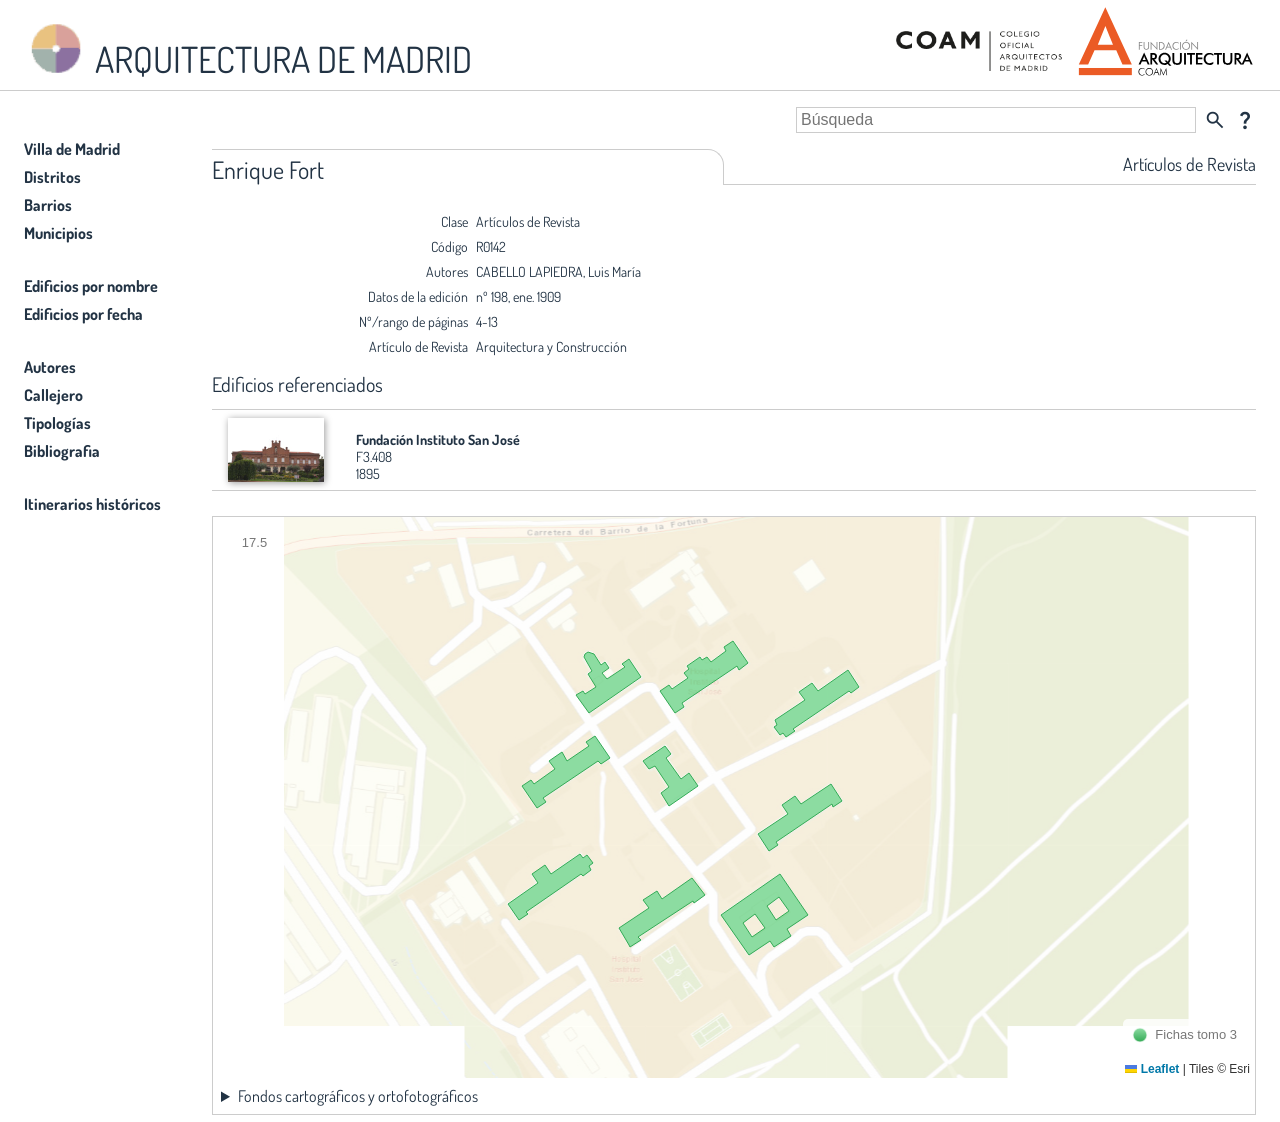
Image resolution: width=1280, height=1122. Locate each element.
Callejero (53, 395)
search (1215, 120)
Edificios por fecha (83, 314)
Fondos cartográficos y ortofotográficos (358, 1096)
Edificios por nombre (91, 286)
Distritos (52, 177)
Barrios (48, 205)
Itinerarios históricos (92, 504)
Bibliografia (62, 451)
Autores (50, 367)
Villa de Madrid (72, 149)
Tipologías (57, 423)
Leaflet (1152, 1069)
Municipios (58, 233)
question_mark (1245, 120)
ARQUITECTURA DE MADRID (248, 50)
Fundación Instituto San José (438, 439)
